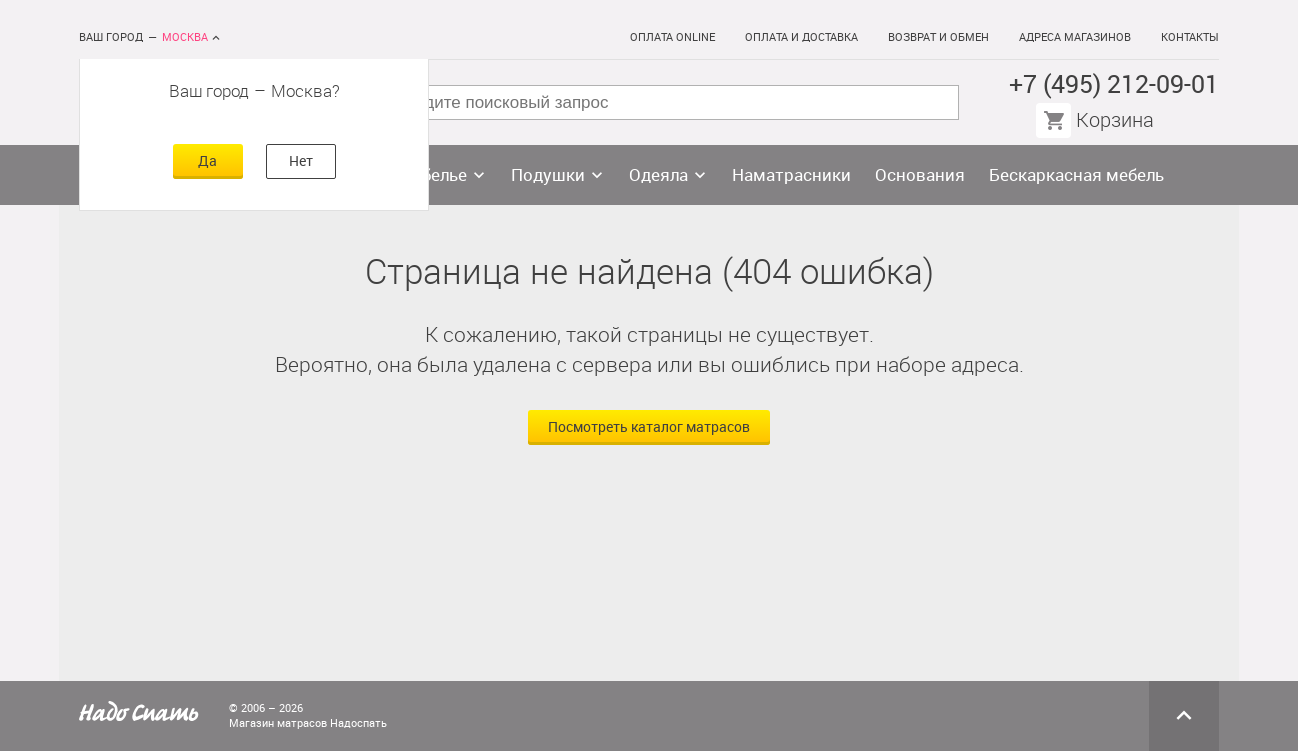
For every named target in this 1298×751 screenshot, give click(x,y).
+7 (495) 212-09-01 (1114, 84)
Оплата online (672, 37)
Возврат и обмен (938, 37)
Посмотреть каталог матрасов (649, 427)
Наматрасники (791, 175)
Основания (920, 175)
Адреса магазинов (1075, 37)
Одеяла (658, 175)
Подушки (548, 175)
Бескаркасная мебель (1076, 175)
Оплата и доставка (801, 37)
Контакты (1190, 37)
